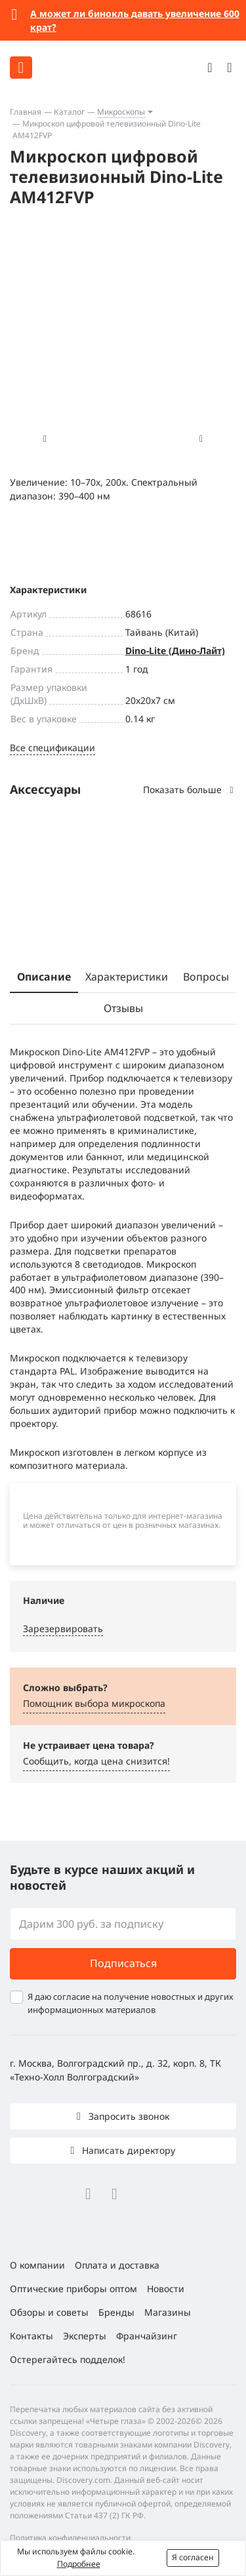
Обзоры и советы (49, 2312)
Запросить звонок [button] (127, 2116)
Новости (165, 2288)
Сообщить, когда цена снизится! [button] (96, 1761)
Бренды (116, 2312)
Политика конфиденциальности (70, 2537)
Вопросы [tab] (206, 976)
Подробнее (78, 2563)
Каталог (69, 111)
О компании (37, 2265)
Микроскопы (121, 111)
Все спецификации (52, 747)
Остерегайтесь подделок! (67, 2359)
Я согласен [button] (193, 2557)
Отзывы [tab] (123, 1008)
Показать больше (189, 789)
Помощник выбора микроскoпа (94, 1703)
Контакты (31, 2336)
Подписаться (123, 1963)
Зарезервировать (63, 1628)
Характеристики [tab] (126, 976)
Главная (25, 111)
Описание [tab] (44, 976)
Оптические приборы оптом (73, 2288)
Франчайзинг (146, 2336)
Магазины (167, 2312)
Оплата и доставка (117, 2265)
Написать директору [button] (127, 2150)
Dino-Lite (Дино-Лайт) (175, 650)
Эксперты (84, 2336)
